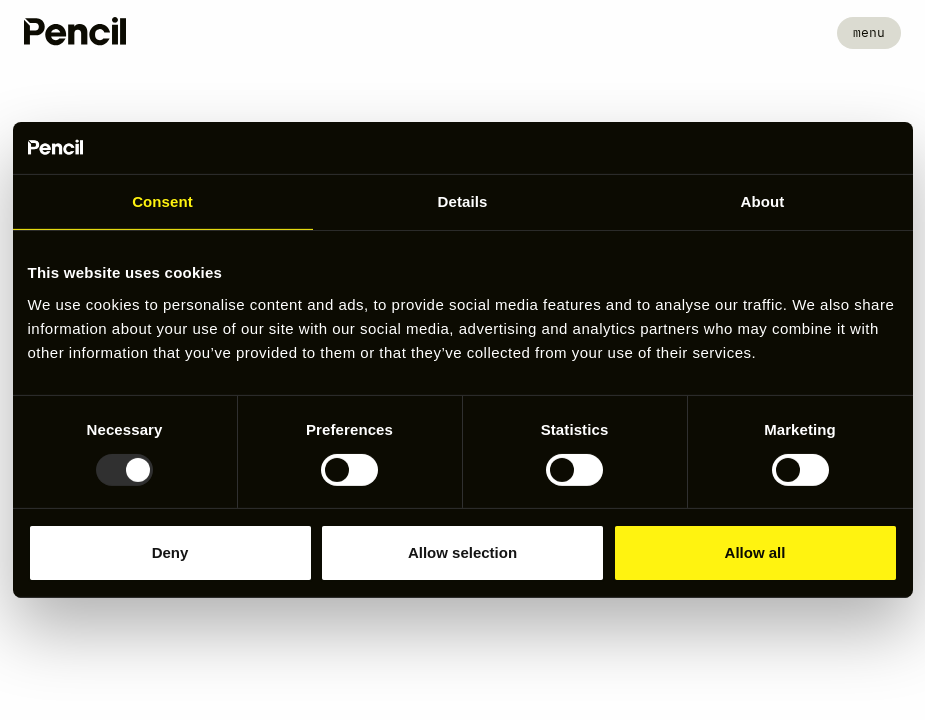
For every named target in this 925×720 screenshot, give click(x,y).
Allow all (755, 552)
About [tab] (763, 201)
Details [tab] (463, 201)
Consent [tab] (162, 201)
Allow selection (462, 552)
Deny (170, 552)
